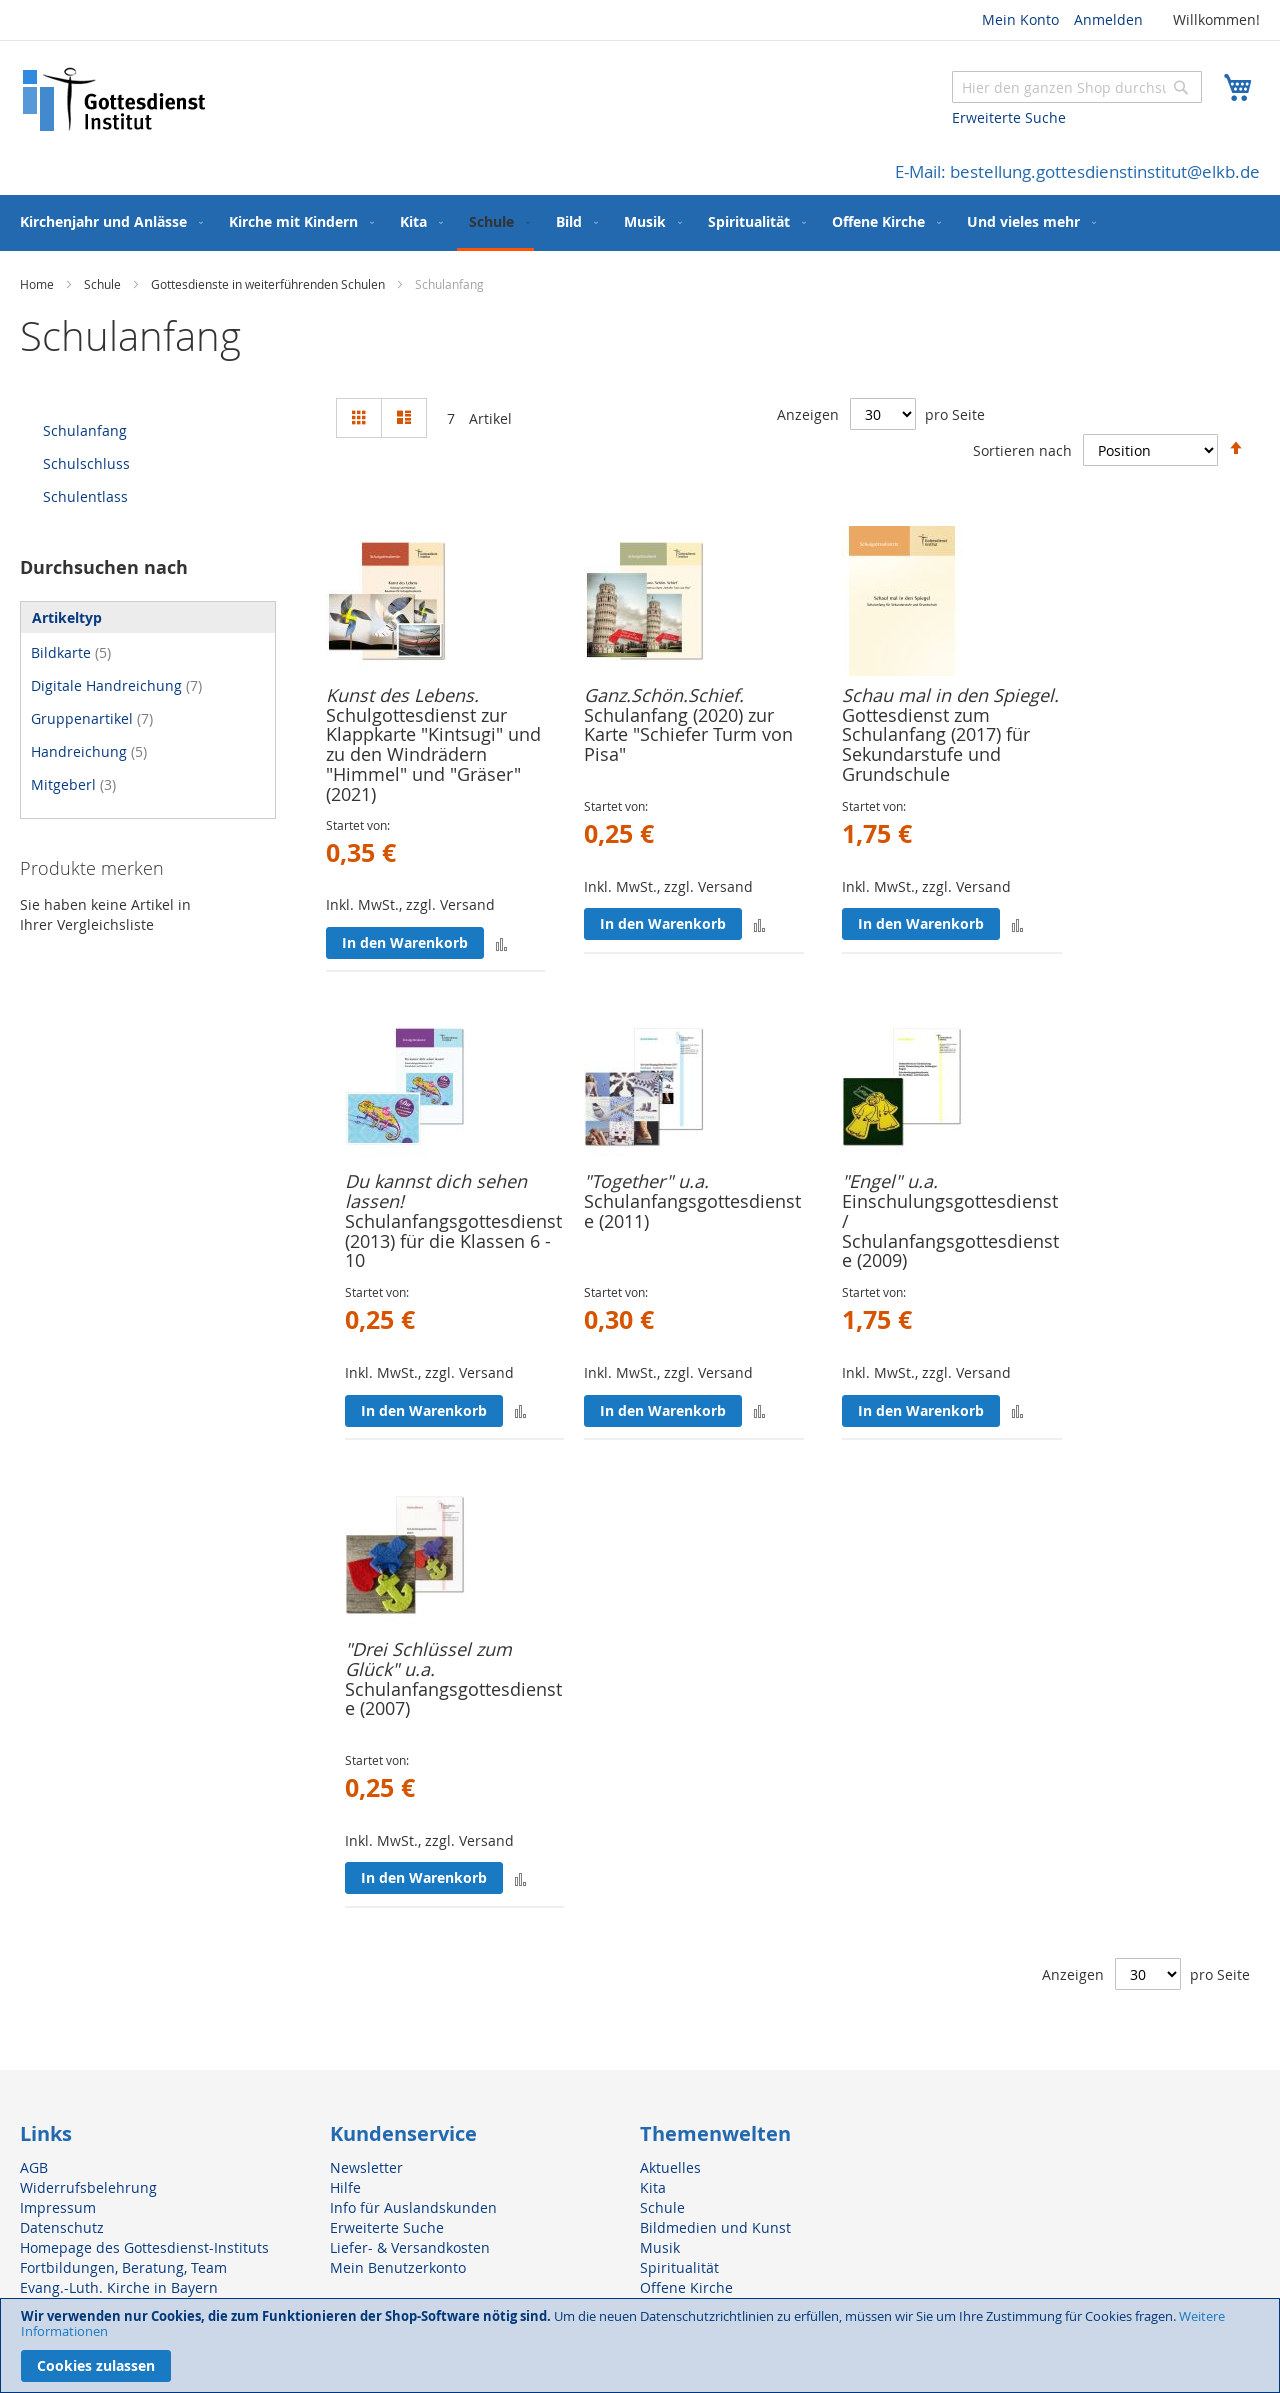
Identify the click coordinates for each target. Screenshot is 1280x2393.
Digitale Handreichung (116, 685)
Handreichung (89, 751)
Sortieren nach (1022, 449)
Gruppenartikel (92, 718)
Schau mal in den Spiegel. (950, 695)
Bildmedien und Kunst (715, 2227)
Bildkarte (71, 652)
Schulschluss (86, 463)
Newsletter (366, 2167)
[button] (501, 942)
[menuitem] (107, 221)
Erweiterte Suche (1009, 117)
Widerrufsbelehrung (88, 2187)
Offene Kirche (686, 2287)
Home (38, 284)
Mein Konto (1020, 19)
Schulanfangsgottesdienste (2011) (692, 1211)
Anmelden (1108, 19)
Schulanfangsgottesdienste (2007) (453, 1699)
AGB (34, 2167)
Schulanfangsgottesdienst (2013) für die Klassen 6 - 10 (453, 1241)
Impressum (58, 2207)
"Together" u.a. (646, 1181)
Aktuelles (670, 2167)
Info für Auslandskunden (413, 2207)
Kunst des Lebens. (402, 695)
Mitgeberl (73, 784)
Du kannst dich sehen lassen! (436, 1191)
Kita (653, 2187)
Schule (104, 284)
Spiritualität (679, 2267)
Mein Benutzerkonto (398, 2267)
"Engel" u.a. (890, 1181)
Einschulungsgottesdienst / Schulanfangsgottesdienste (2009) (950, 1230)
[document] (640, 2345)
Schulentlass (85, 496)
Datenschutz (62, 2227)
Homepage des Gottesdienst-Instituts (144, 2247)
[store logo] (115, 99)
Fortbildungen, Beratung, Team (123, 2267)
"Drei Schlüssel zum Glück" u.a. (428, 1659)
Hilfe (345, 2187)
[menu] (640, 223)
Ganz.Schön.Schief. (664, 695)
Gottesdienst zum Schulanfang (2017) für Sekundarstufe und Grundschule (936, 744)
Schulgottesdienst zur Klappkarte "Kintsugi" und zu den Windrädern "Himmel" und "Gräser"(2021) (433, 754)
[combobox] (1077, 87)
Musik (660, 2247)
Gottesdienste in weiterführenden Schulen (269, 284)
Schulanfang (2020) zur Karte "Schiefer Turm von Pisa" (688, 735)
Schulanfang (85, 430)
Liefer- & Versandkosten (410, 2247)
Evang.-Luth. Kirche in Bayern (119, 2287)
